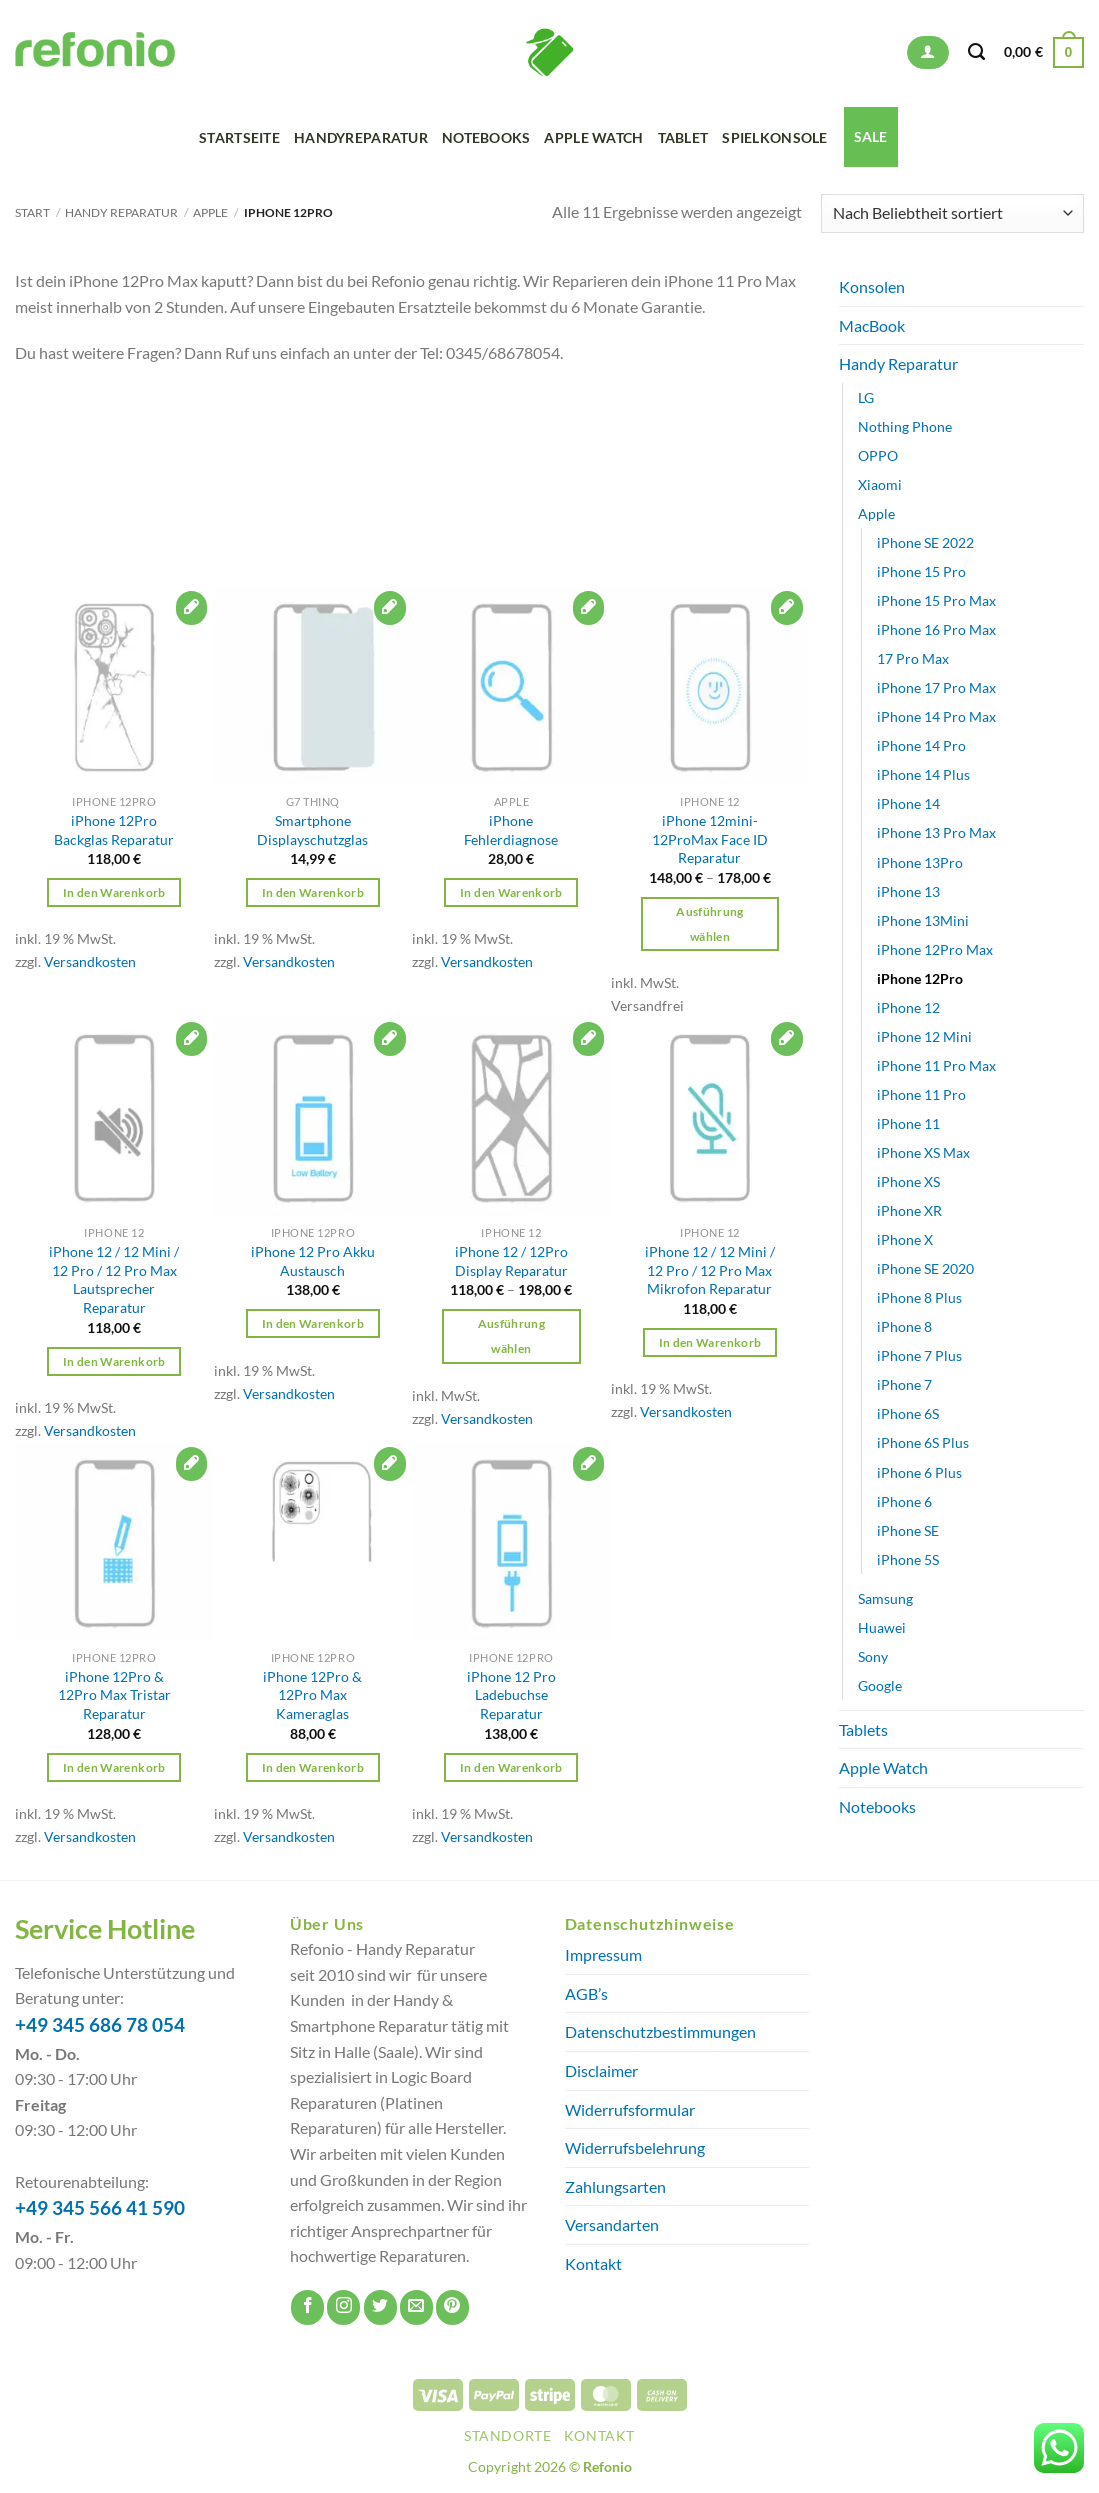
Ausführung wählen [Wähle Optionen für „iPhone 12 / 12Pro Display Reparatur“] (511, 1336)
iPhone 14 (908, 803)
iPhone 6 (904, 1500)
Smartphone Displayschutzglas (312, 830)
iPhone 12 (908, 1007)
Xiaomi (880, 484)
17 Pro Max (913, 658)
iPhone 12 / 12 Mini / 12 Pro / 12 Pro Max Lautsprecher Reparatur (114, 1279)
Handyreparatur (361, 137)
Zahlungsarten (615, 2186)
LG (866, 397)
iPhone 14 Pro (921, 745)
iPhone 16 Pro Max (936, 629)
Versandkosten (90, 961)
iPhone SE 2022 (925, 542)
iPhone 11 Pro (921, 1094)
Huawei (882, 1627)
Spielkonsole (774, 137)
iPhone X (905, 1239)
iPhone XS (908, 1181)
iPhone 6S (908, 1413)
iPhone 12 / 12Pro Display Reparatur (511, 1261)
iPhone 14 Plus (923, 774)
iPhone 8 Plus (919, 1297)
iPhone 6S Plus (923, 1442)
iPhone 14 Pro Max (936, 716)
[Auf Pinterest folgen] (452, 2307)
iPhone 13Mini (923, 920)
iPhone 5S (908, 1559)
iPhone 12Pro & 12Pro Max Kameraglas (312, 1695)
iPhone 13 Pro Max (936, 832)
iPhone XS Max (923, 1152)
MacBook (872, 325)
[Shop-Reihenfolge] (952, 213)
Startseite (239, 137)
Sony (873, 1656)
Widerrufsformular (630, 2109)
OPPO (878, 455)
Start (32, 212)
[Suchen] (976, 52)
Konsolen (872, 286)
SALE (871, 136)
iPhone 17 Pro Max (936, 687)
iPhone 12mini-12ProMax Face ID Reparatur (710, 839)
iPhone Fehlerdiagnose (511, 830)
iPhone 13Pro (920, 861)
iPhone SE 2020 (925, 1268)
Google (880, 1685)
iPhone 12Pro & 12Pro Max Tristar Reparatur (114, 1695)
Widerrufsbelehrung (635, 2147)
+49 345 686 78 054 (100, 2025)
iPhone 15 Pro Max (936, 600)
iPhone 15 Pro (921, 571)
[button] (927, 52)
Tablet (683, 137)
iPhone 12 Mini (924, 1036)
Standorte (508, 2435)
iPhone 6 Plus (919, 1471)
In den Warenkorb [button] (114, 892)
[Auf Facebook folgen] (307, 2307)
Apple (210, 212)
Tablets (863, 1729)
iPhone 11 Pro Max (936, 1065)
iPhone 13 (908, 890)
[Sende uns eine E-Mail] (416, 2307)
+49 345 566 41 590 (100, 2208)
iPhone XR (909, 1210)
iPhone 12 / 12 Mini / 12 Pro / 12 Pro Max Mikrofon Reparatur (710, 1270)
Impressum (603, 1954)
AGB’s (586, 1993)
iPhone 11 (908, 1123)
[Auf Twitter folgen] (380, 2307)
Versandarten (612, 2224)
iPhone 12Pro (920, 978)
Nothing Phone (905, 426)
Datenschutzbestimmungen (660, 2031)
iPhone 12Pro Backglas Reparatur (114, 830)
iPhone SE (908, 1530)
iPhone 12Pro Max (935, 949)
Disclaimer (601, 2070)
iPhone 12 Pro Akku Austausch (313, 1261)
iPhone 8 (904, 1326)
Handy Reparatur (121, 212)
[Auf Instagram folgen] (343, 2307)
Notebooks (486, 137)
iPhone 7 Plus (919, 1355)
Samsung (885, 1598)
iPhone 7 (904, 1384)
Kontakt (593, 2263)
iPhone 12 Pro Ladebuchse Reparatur (511, 1695)
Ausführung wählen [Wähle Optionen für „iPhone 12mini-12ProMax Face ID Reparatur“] (709, 924)
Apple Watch (593, 137)
